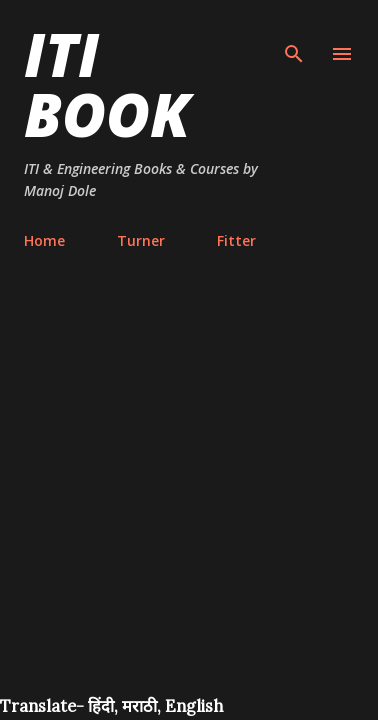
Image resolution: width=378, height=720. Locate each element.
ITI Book (107, 84)
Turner (141, 240)
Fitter (236, 240)
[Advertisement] (189, 496)
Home (44, 240)
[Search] (294, 36)
